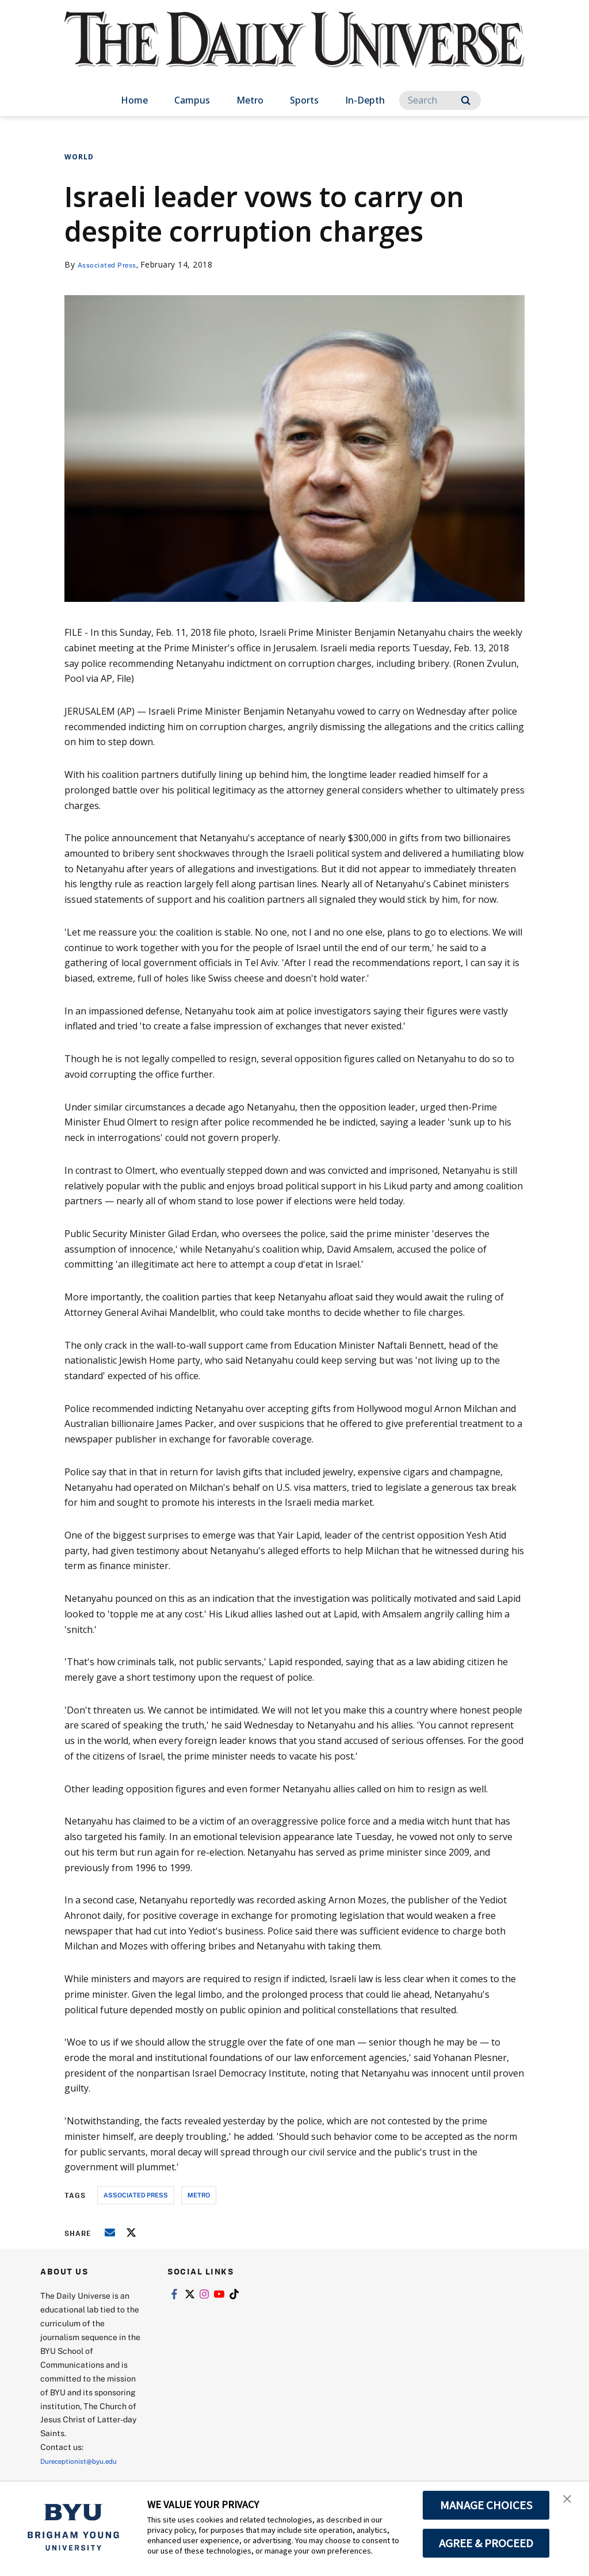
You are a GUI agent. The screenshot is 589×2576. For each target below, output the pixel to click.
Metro (249, 100)
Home (134, 100)
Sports (304, 100)
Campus (192, 100)
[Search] (440, 100)
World (79, 157)
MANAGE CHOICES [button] (486, 2505)
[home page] (294, 51)
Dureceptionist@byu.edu (86, 2461)
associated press (136, 2195)
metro (199, 2195)
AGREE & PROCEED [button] (486, 2543)
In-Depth (365, 100)
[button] (570, 2502)
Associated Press (112, 264)
